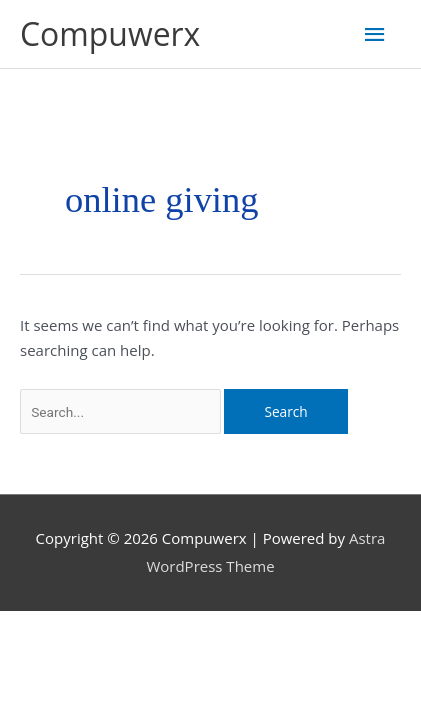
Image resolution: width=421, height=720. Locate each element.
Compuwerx (110, 33)
